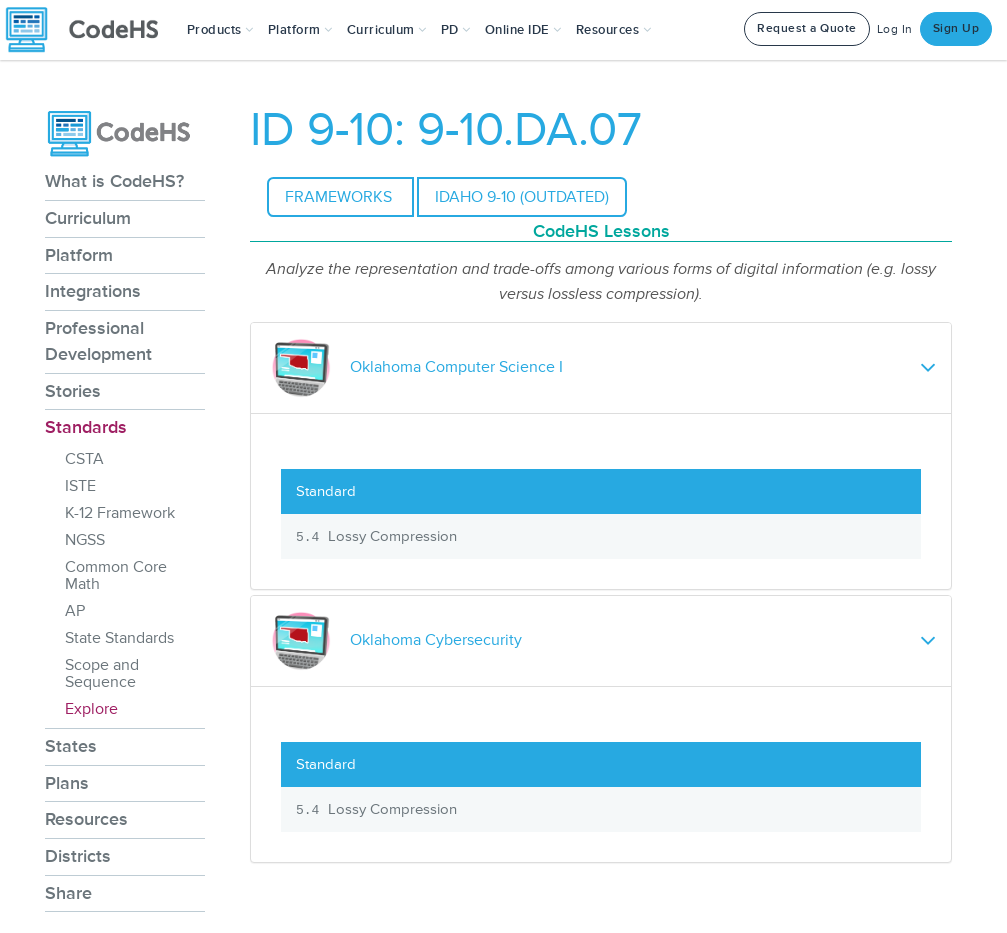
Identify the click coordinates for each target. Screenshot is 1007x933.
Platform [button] (300, 30)
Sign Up (956, 28)
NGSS (85, 540)
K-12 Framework (120, 513)
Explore (91, 709)
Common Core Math (116, 575)
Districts (78, 856)
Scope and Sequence (102, 673)
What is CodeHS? (114, 181)
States (71, 746)
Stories (73, 391)
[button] (220, 30)
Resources (86, 819)
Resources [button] (614, 30)
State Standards (119, 638)
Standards (86, 427)
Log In (895, 29)
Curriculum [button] (387, 30)
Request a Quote (807, 28)
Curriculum (88, 218)
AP (75, 611)
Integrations (93, 291)
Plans (67, 783)
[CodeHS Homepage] (90, 30)
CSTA (84, 459)
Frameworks (340, 197)
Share (68, 893)
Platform (79, 255)
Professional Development (98, 341)
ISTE (80, 486)
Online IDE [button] (523, 30)
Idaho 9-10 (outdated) (522, 197)
